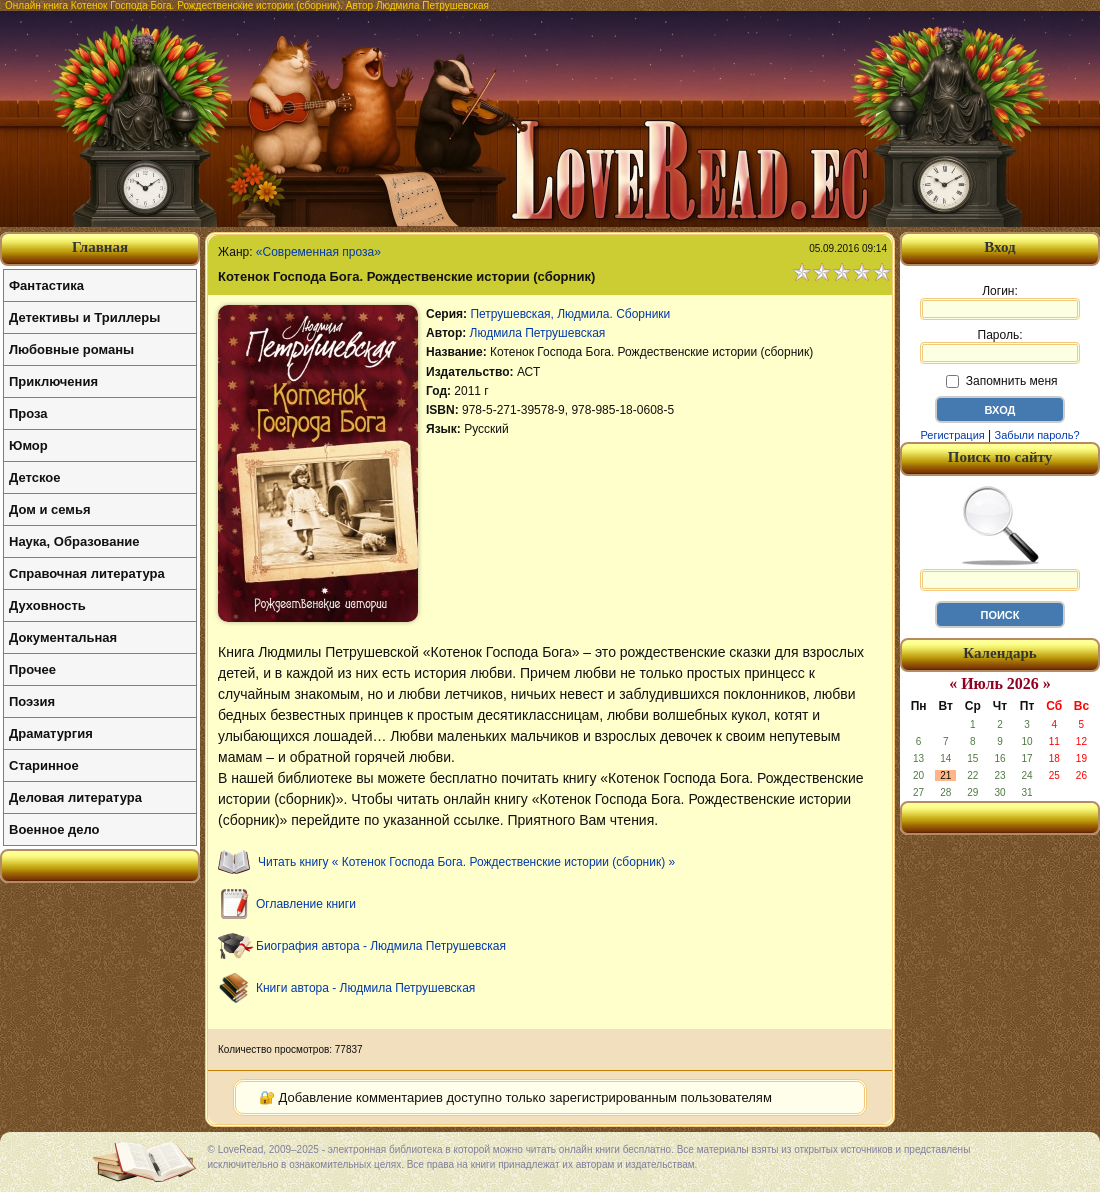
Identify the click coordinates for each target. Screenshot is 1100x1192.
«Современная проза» (318, 252)
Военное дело (54, 829)
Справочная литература (87, 573)
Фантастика (46, 285)
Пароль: (1000, 346)
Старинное (44, 765)
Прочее (32, 669)
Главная (100, 247)
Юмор (28, 445)
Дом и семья (50, 509)
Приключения (53, 381)
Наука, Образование (74, 541)
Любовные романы (71, 349)
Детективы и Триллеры (84, 317)
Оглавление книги (306, 904)
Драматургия (51, 733)
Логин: (1000, 302)
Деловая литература (75, 797)
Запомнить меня (1001, 381)
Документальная (63, 637)
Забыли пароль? (1037, 435)
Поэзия (32, 701)
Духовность (47, 605)
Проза (28, 413)
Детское (34, 477)
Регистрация (952, 435)
